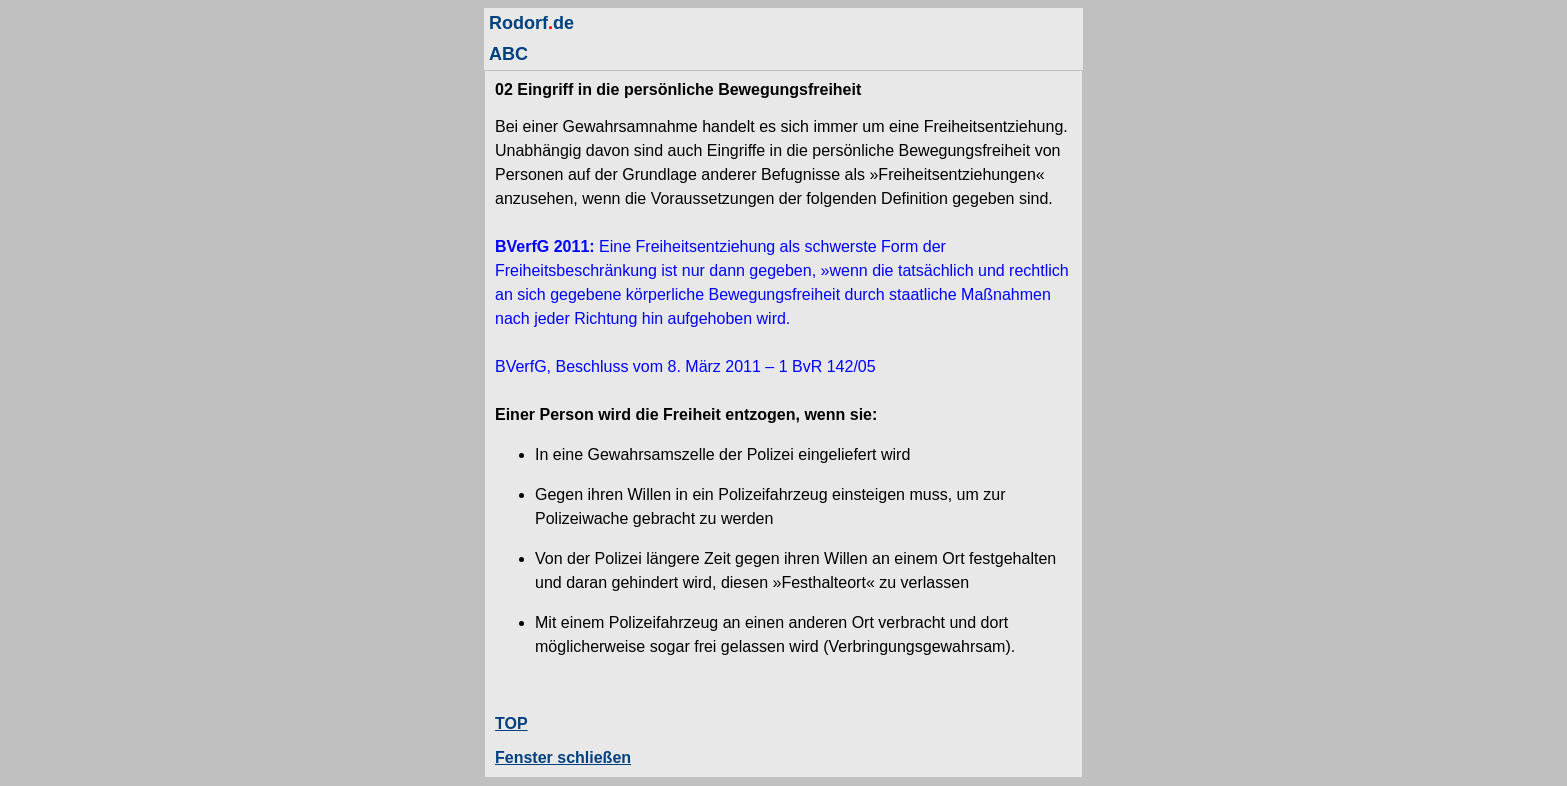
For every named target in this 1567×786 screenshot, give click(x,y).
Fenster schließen (563, 757)
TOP (511, 723)
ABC (508, 54)
